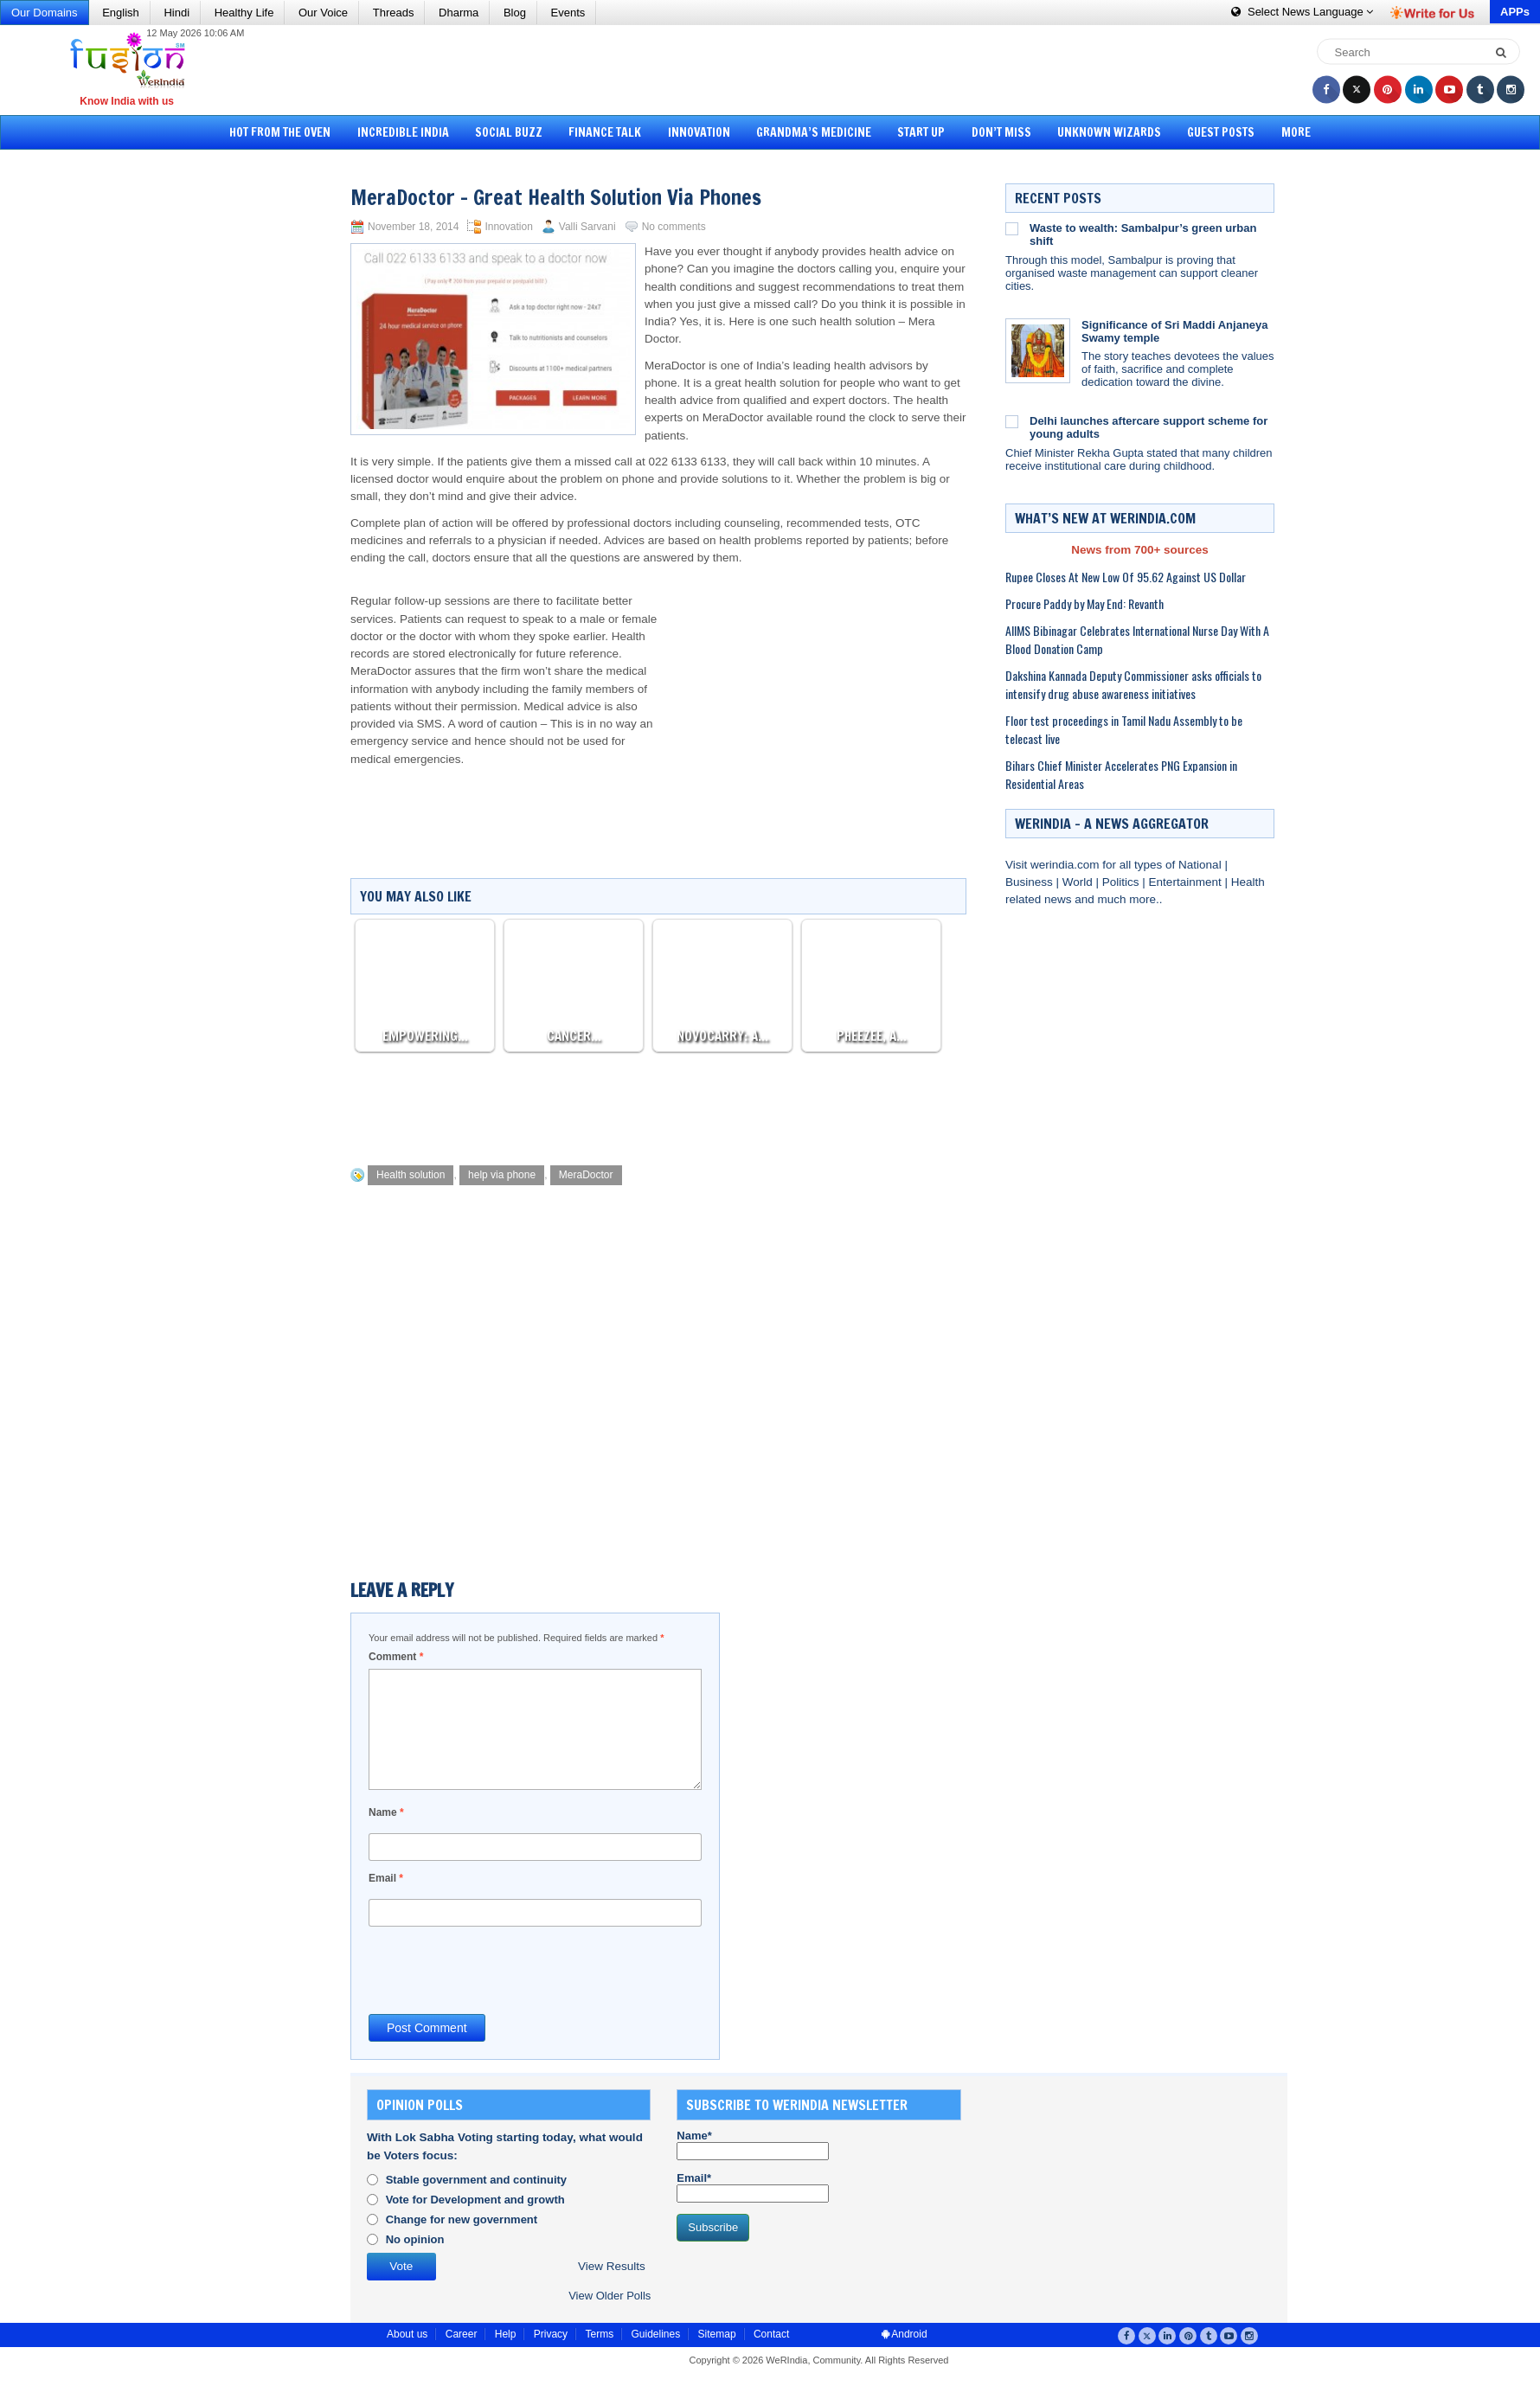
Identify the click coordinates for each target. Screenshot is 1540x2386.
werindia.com (1066, 864)
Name (386, 1812)
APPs (1515, 11)
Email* (753, 2187)
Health (1248, 882)
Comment (396, 1657)
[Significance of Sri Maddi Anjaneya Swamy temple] (1037, 350)
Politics (1122, 882)
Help (506, 2334)
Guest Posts (1220, 132)
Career (462, 2334)
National (1201, 864)
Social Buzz (508, 132)
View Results (611, 2266)
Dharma (458, 12)
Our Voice (323, 12)
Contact (771, 2334)
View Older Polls (609, 2295)
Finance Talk (604, 132)
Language (1302, 11)
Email (386, 1878)
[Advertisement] (776, 69)
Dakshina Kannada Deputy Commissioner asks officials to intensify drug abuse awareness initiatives (1133, 684)
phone (661, 382)
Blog (515, 12)
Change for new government (462, 2219)
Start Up (921, 132)
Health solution (410, 1175)
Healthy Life (244, 12)
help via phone (502, 1175)
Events (568, 12)
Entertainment (1187, 882)
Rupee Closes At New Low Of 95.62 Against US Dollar (1125, 577)
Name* (753, 2144)
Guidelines (655, 2334)
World (1079, 882)
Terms (599, 2334)
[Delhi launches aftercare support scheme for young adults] (1011, 421)
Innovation (699, 132)
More (1296, 132)
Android (904, 2334)
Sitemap (717, 2334)
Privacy (551, 2334)
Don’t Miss (1001, 132)
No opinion (415, 2239)
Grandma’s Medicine (813, 132)
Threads (393, 12)
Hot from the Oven (279, 132)
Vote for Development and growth (475, 2199)
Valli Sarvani (587, 227)
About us (407, 2334)
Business (1030, 882)
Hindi (176, 12)
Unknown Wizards (1109, 132)
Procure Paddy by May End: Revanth (1084, 603)
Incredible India (403, 132)
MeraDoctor (586, 1175)
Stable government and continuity (476, 2179)
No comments (674, 227)
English (120, 12)
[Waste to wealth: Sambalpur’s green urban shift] (1011, 228)
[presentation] (500, 1969)
